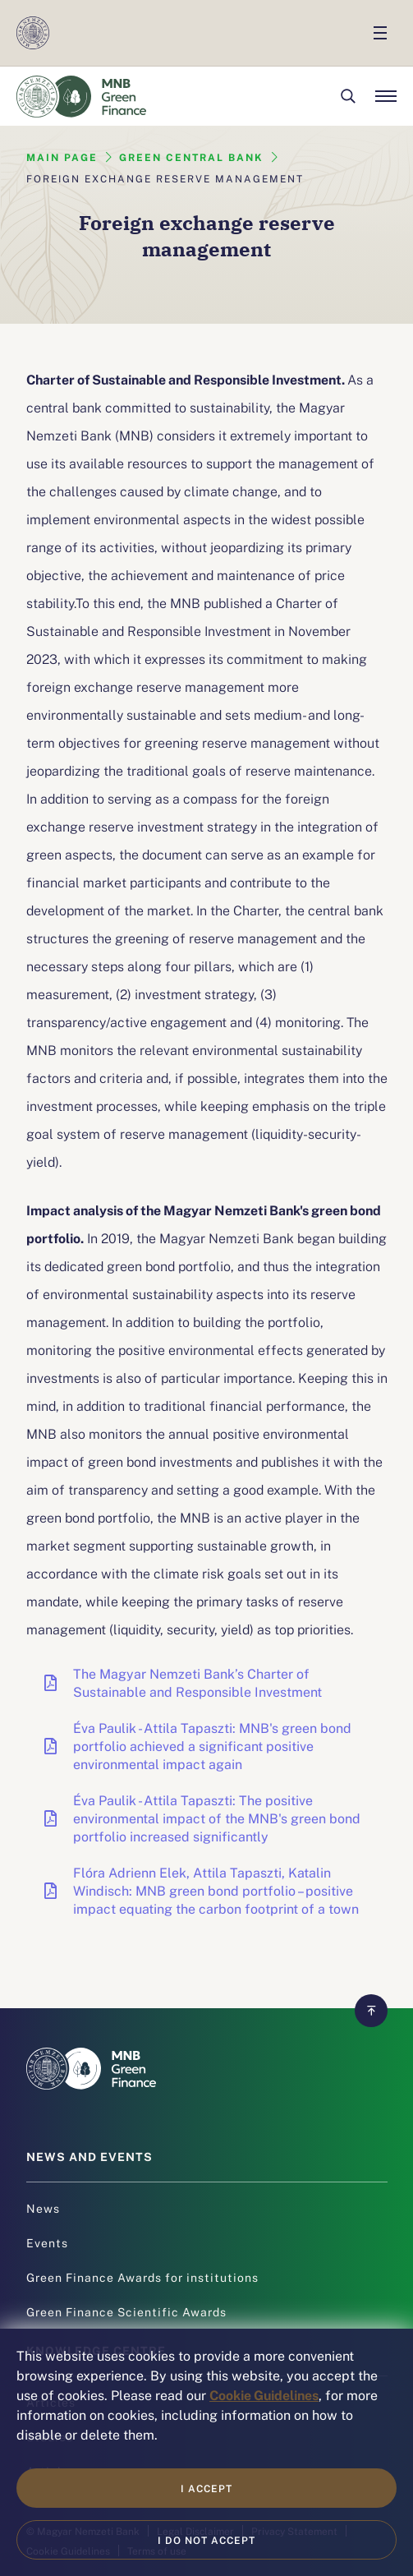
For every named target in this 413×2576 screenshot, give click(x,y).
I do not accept (206, 2539)
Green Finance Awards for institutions (142, 2277)
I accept (206, 2488)
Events (47, 2242)
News (43, 2207)
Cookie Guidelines (264, 2394)
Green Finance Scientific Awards (126, 2311)
